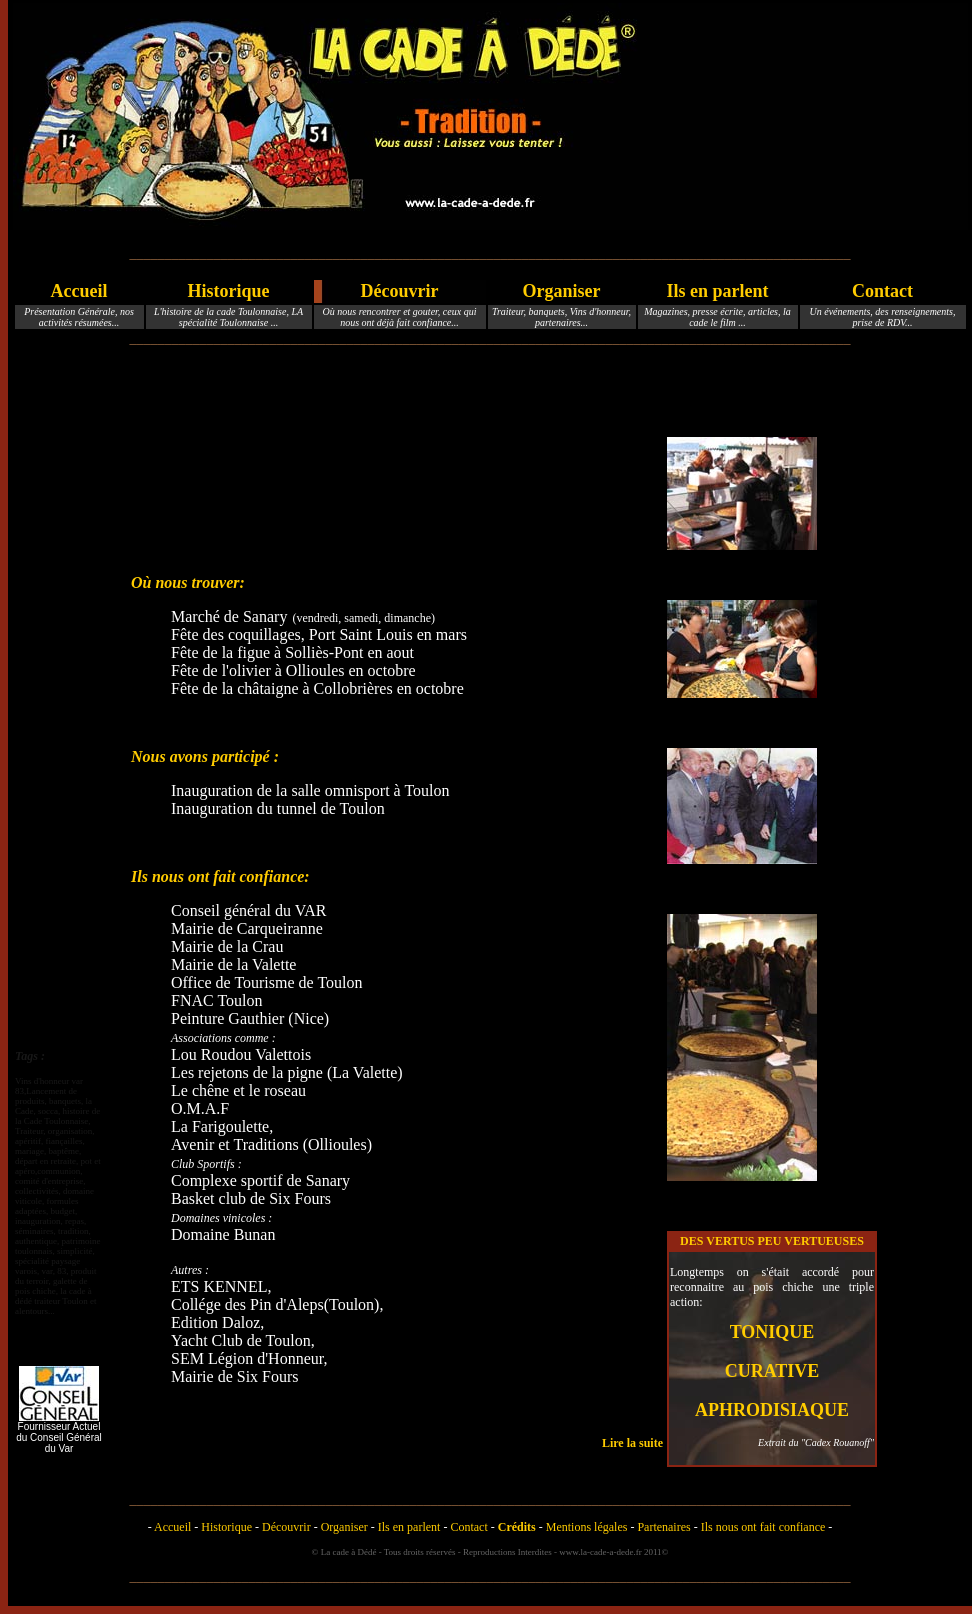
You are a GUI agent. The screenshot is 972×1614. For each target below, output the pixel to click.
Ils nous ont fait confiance (763, 1527)
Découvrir (400, 291)
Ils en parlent (717, 291)
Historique (228, 291)
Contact (882, 291)
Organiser (562, 291)
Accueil (79, 291)
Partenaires (663, 1527)
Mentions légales (587, 1527)
